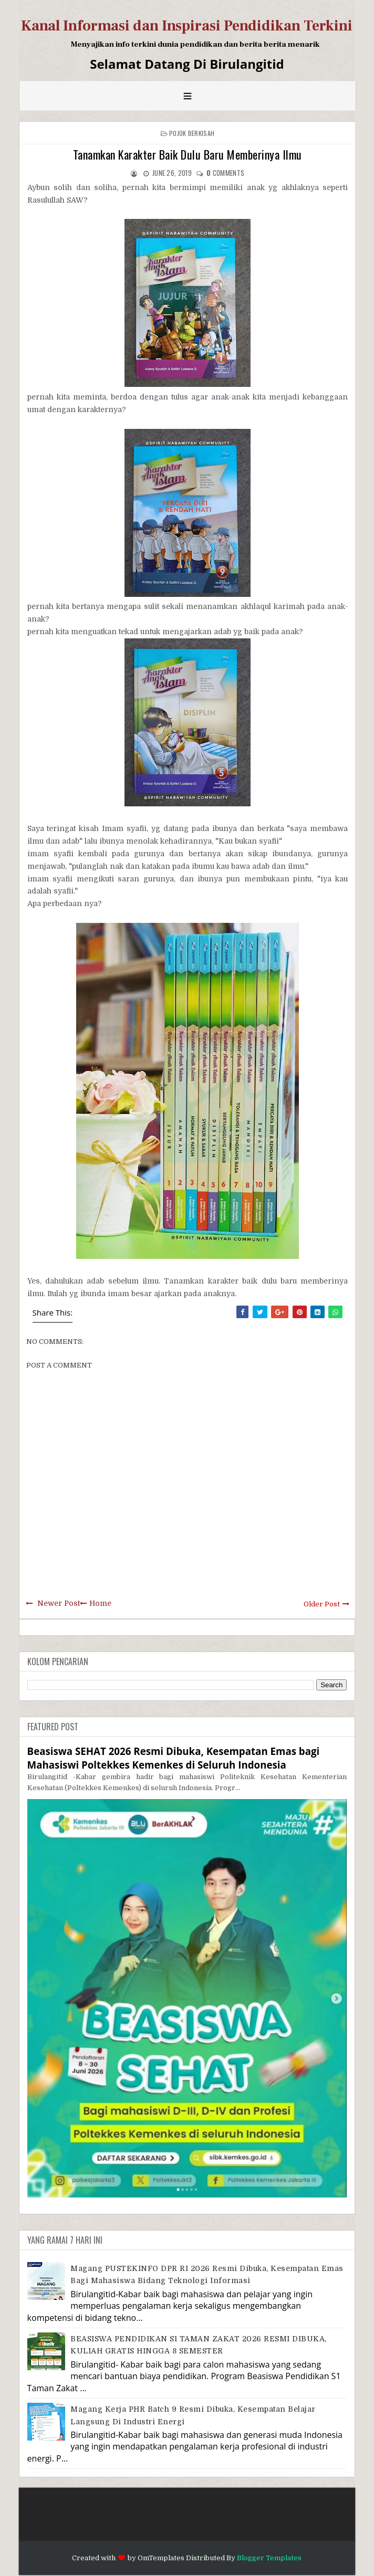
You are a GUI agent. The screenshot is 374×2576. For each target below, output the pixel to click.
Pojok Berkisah (191, 133)
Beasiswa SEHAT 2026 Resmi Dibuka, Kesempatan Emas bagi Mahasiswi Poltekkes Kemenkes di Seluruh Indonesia (173, 1757)
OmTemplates (161, 2558)
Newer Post (58, 1603)
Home (100, 1603)
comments (225, 172)
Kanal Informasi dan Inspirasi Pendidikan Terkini (186, 25)
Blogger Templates (269, 2558)
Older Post (322, 1604)
